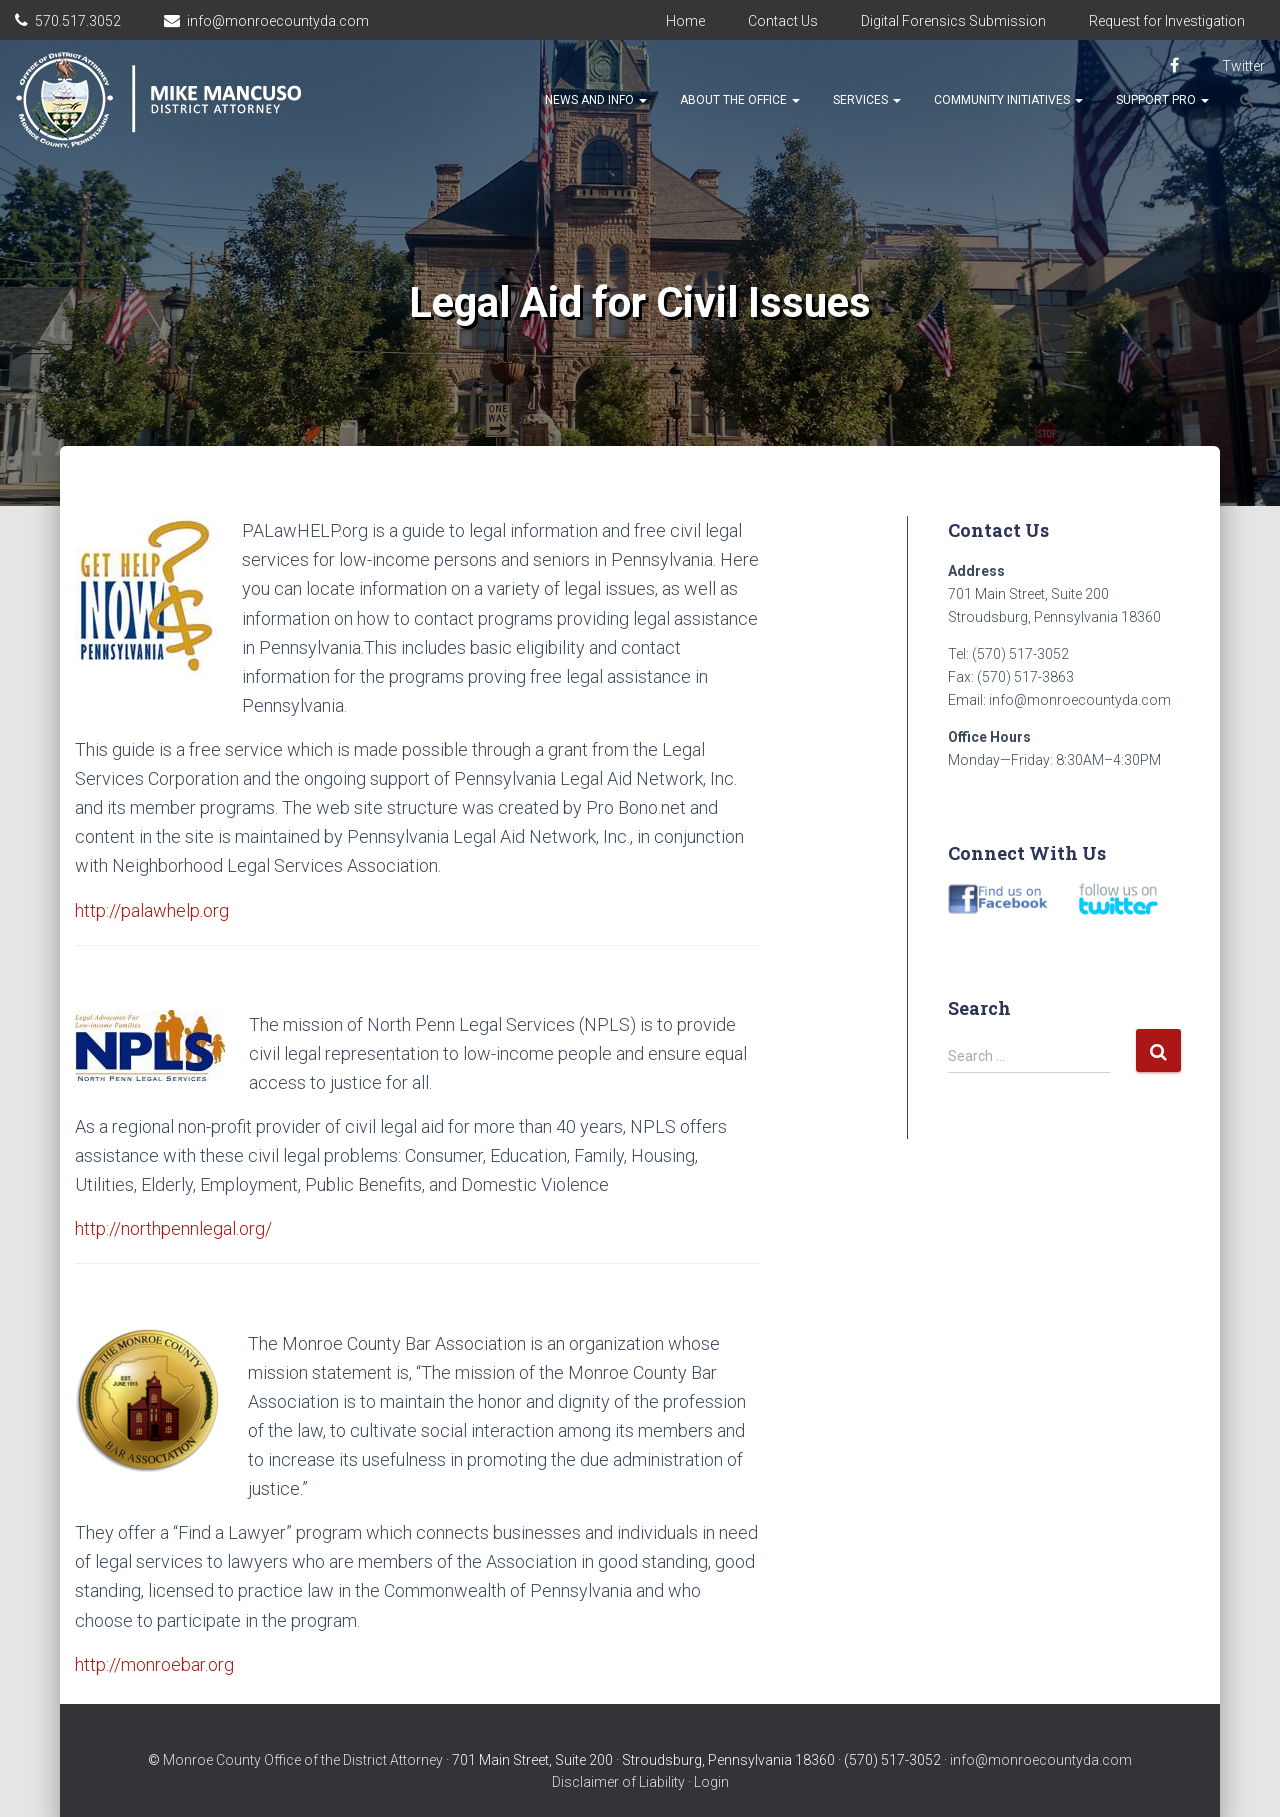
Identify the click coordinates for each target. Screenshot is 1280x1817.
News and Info (596, 100)
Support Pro (1162, 100)
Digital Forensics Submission (953, 21)
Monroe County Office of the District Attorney (303, 1760)
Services (867, 100)
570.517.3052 (78, 21)
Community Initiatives (1008, 100)
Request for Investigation (1167, 21)
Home (685, 21)
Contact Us (783, 21)
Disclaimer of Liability (618, 1782)
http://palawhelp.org (152, 910)
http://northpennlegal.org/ (173, 1228)
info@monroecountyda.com (278, 21)
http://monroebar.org (154, 1664)
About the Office (740, 100)
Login (711, 1782)
